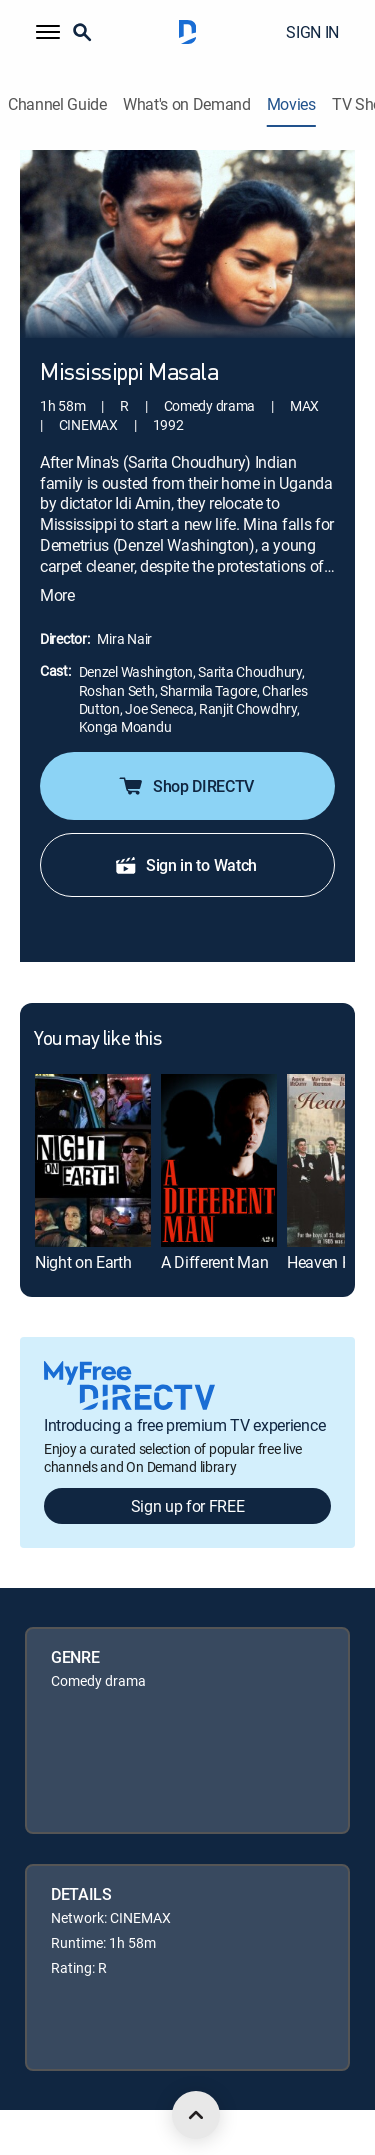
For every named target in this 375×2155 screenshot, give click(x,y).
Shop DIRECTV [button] (185, 786)
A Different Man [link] (214, 1262)
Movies (291, 104)
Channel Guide (57, 104)
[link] (93, 1160)
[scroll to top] (196, 2115)
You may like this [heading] (97, 1040)
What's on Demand (187, 104)
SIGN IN (312, 32)
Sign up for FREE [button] (188, 1506)
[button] (48, 32)
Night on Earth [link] (83, 1262)
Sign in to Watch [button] (185, 865)
